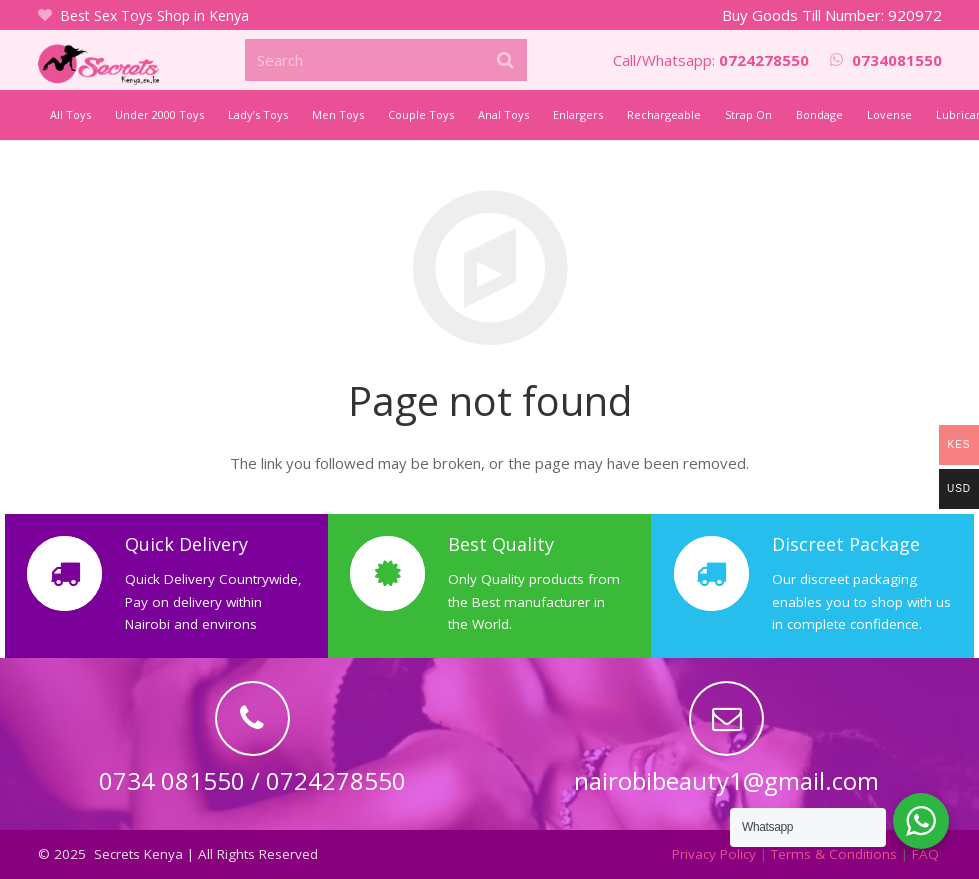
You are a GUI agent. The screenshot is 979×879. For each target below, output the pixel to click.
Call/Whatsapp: (711, 60)
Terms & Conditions (834, 854)
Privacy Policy (714, 854)
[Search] (386, 60)
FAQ (925, 854)
